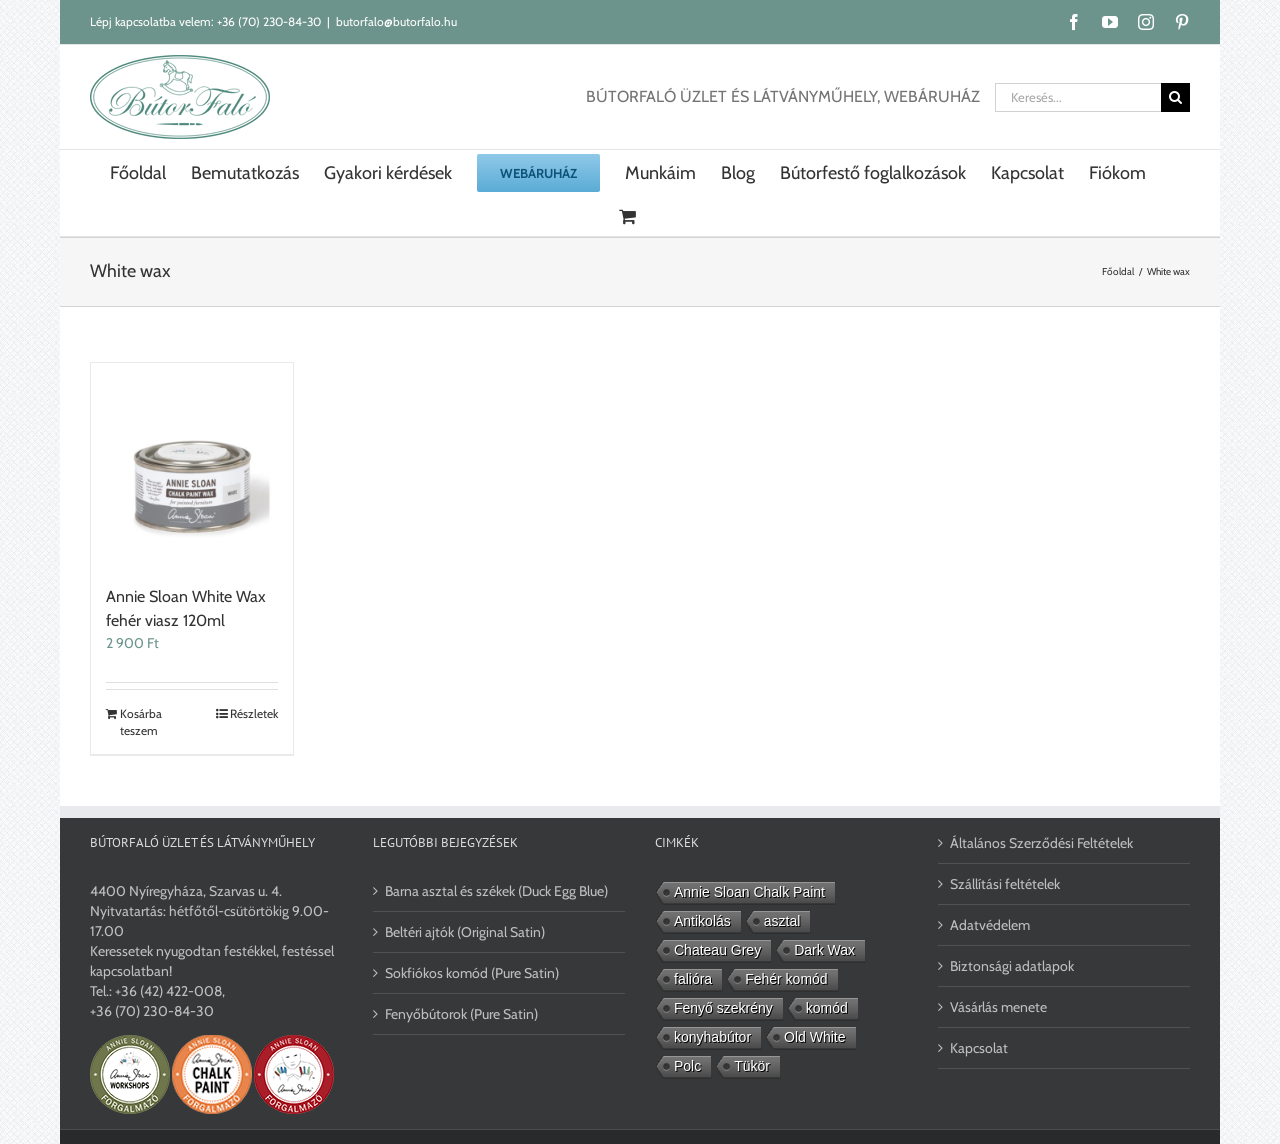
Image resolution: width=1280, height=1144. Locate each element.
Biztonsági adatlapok (1012, 966)
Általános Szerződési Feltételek (1041, 843)
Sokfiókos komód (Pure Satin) (472, 973)
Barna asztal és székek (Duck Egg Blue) (496, 891)
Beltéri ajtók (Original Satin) (465, 932)
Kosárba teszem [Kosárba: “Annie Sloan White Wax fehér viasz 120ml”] (141, 722)
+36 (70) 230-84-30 (269, 21)
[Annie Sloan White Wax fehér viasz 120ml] (192, 464)
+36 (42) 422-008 (168, 991)
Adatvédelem (990, 925)
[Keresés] (1175, 97)
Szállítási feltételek (1005, 884)
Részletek (254, 713)
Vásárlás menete (998, 1007)
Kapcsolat (979, 1048)
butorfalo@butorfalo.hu (396, 21)
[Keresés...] (1078, 97)
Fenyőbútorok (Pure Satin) (461, 1014)
